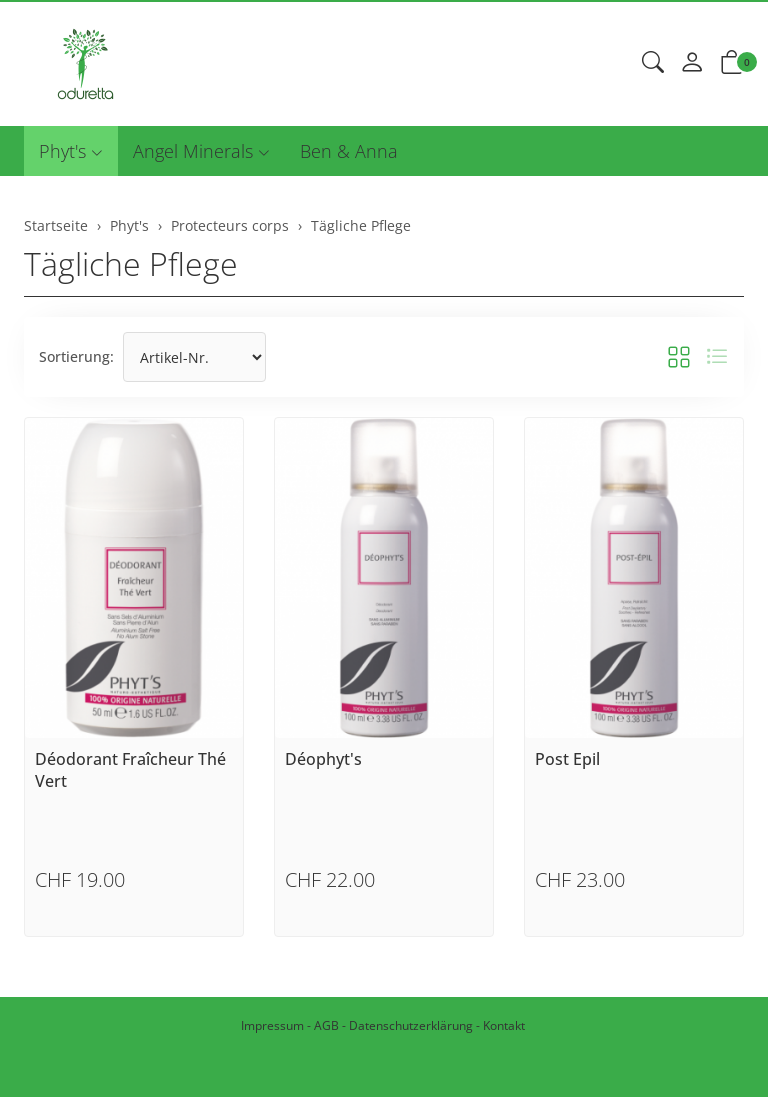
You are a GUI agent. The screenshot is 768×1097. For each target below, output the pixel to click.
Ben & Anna (349, 151)
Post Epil (567, 759)
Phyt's (62, 151)
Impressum (272, 1025)
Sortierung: (76, 356)
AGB (326, 1025)
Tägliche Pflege (131, 263)
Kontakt (504, 1025)
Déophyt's (323, 759)
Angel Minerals (193, 151)
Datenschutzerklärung (411, 1025)
